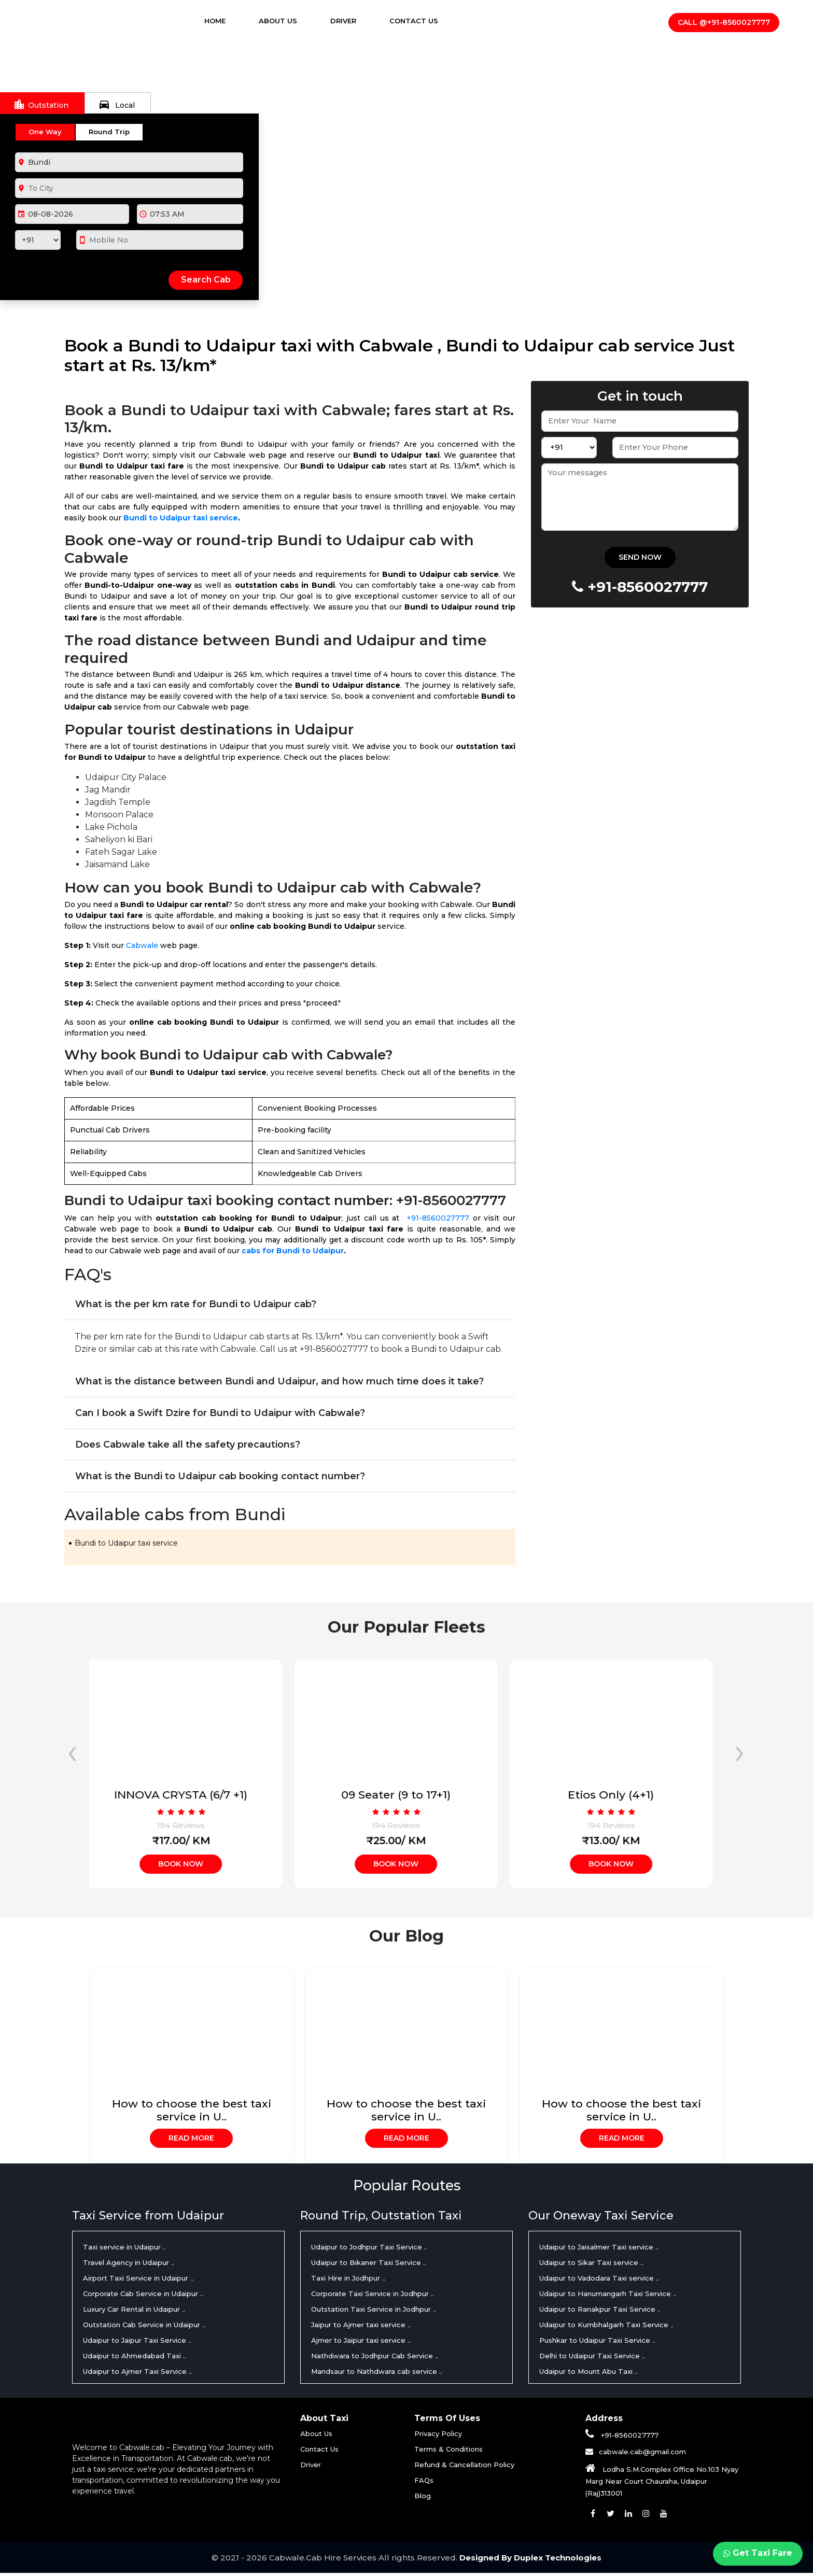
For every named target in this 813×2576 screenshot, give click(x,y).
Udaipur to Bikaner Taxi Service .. (368, 2264)
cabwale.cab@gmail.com (642, 2454)
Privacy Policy (438, 2435)
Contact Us (413, 21)
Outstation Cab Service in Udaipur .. (144, 2327)
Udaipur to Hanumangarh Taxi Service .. (607, 2295)
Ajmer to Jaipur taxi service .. (361, 2342)
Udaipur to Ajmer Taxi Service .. (137, 2373)
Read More (191, 2139)
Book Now (191, 1864)
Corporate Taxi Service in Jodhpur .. (372, 2295)
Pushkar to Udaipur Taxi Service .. (597, 2342)
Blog (422, 2498)
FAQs (423, 2482)
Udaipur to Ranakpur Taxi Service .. (600, 2311)
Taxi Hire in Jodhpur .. (348, 2280)
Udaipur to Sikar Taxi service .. (591, 2264)
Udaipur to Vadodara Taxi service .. (599, 2280)
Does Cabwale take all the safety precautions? (187, 1444)
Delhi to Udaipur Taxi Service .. (592, 2358)
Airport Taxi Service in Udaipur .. (138, 2280)
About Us (278, 21)
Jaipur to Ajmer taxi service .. (361, 2327)
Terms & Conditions (448, 2451)
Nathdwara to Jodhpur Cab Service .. (374, 2358)
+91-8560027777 (437, 1218)
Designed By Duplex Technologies (530, 2561)
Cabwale (142, 945)
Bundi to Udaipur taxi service (180, 517)
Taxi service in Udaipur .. (124, 2249)
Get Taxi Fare (757, 2553)
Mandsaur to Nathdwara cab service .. (376, 2373)
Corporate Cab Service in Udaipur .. (143, 2295)
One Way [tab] (45, 132)
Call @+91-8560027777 (724, 22)
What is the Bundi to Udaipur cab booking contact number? (220, 1476)
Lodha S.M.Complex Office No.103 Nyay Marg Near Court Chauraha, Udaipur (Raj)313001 (661, 2483)
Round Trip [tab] (109, 132)
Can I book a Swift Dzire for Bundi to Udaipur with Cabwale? (220, 1413)
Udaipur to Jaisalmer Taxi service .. (598, 2249)
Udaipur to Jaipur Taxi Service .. (137, 2342)
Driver (343, 21)
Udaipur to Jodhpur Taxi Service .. (369, 2249)
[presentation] (72, 1751)
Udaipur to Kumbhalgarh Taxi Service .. (606, 2327)
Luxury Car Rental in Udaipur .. (134, 2311)
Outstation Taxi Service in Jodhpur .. (373, 2311)
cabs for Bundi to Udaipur (293, 1250)
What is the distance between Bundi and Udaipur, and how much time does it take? (279, 1381)
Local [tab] (116, 104)
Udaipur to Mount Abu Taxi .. (588, 2373)
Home (224, 21)
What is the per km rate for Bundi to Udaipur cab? (195, 1304)
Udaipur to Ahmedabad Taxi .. (134, 2358)
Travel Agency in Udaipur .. (128, 2264)
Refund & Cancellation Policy (464, 2466)
